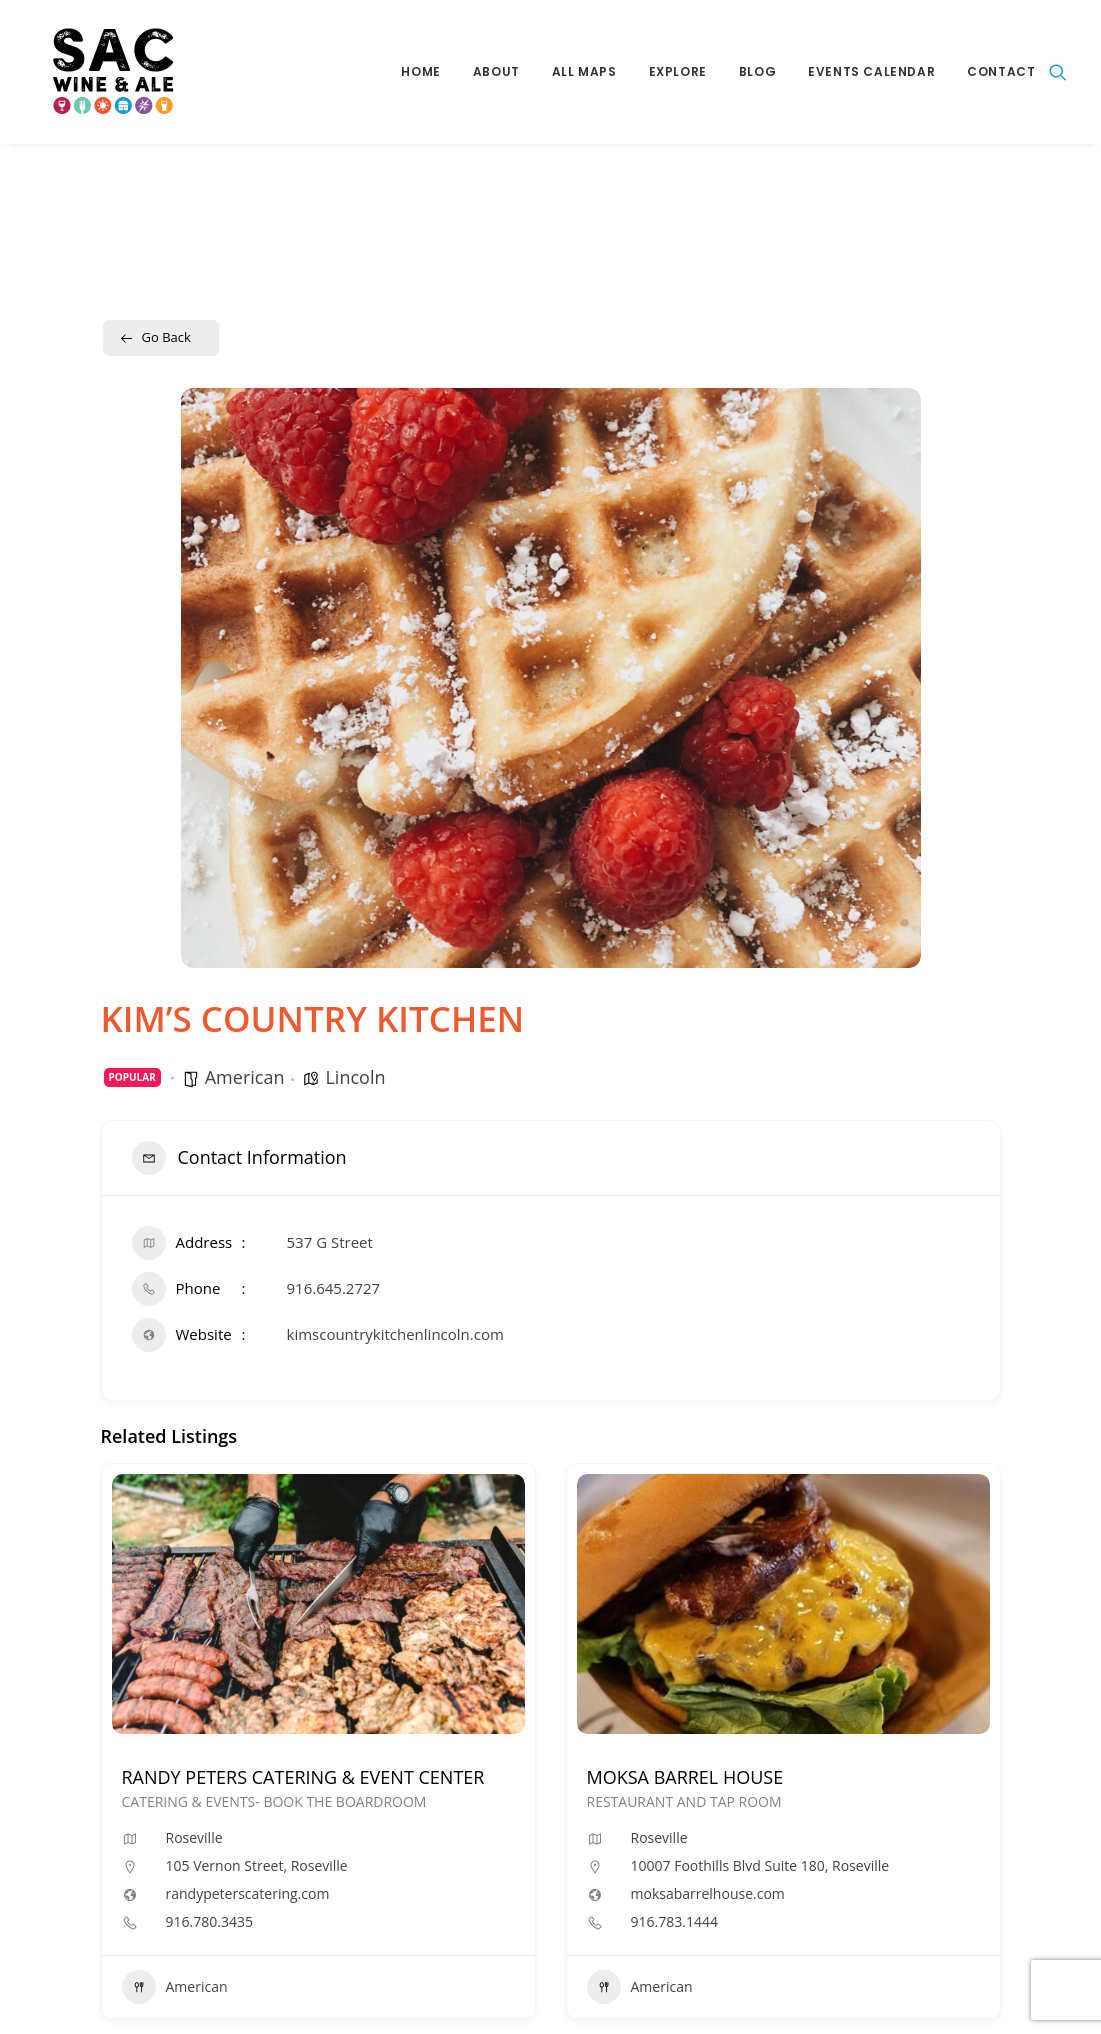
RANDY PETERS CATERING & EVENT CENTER (303, 1777)
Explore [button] (678, 71)
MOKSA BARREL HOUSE (685, 1777)
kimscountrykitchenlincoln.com (395, 1334)
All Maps (584, 71)
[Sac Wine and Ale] (98, 72)
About (496, 71)
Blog (757, 71)
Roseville (194, 1837)
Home (420, 71)
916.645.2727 (334, 1288)
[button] (1058, 72)
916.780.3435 (209, 1922)
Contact (1001, 71)
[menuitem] (420, 72)
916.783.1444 (674, 1922)
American (245, 1077)
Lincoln (355, 1077)
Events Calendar (871, 71)
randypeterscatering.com (248, 1894)
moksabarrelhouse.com (708, 1894)
